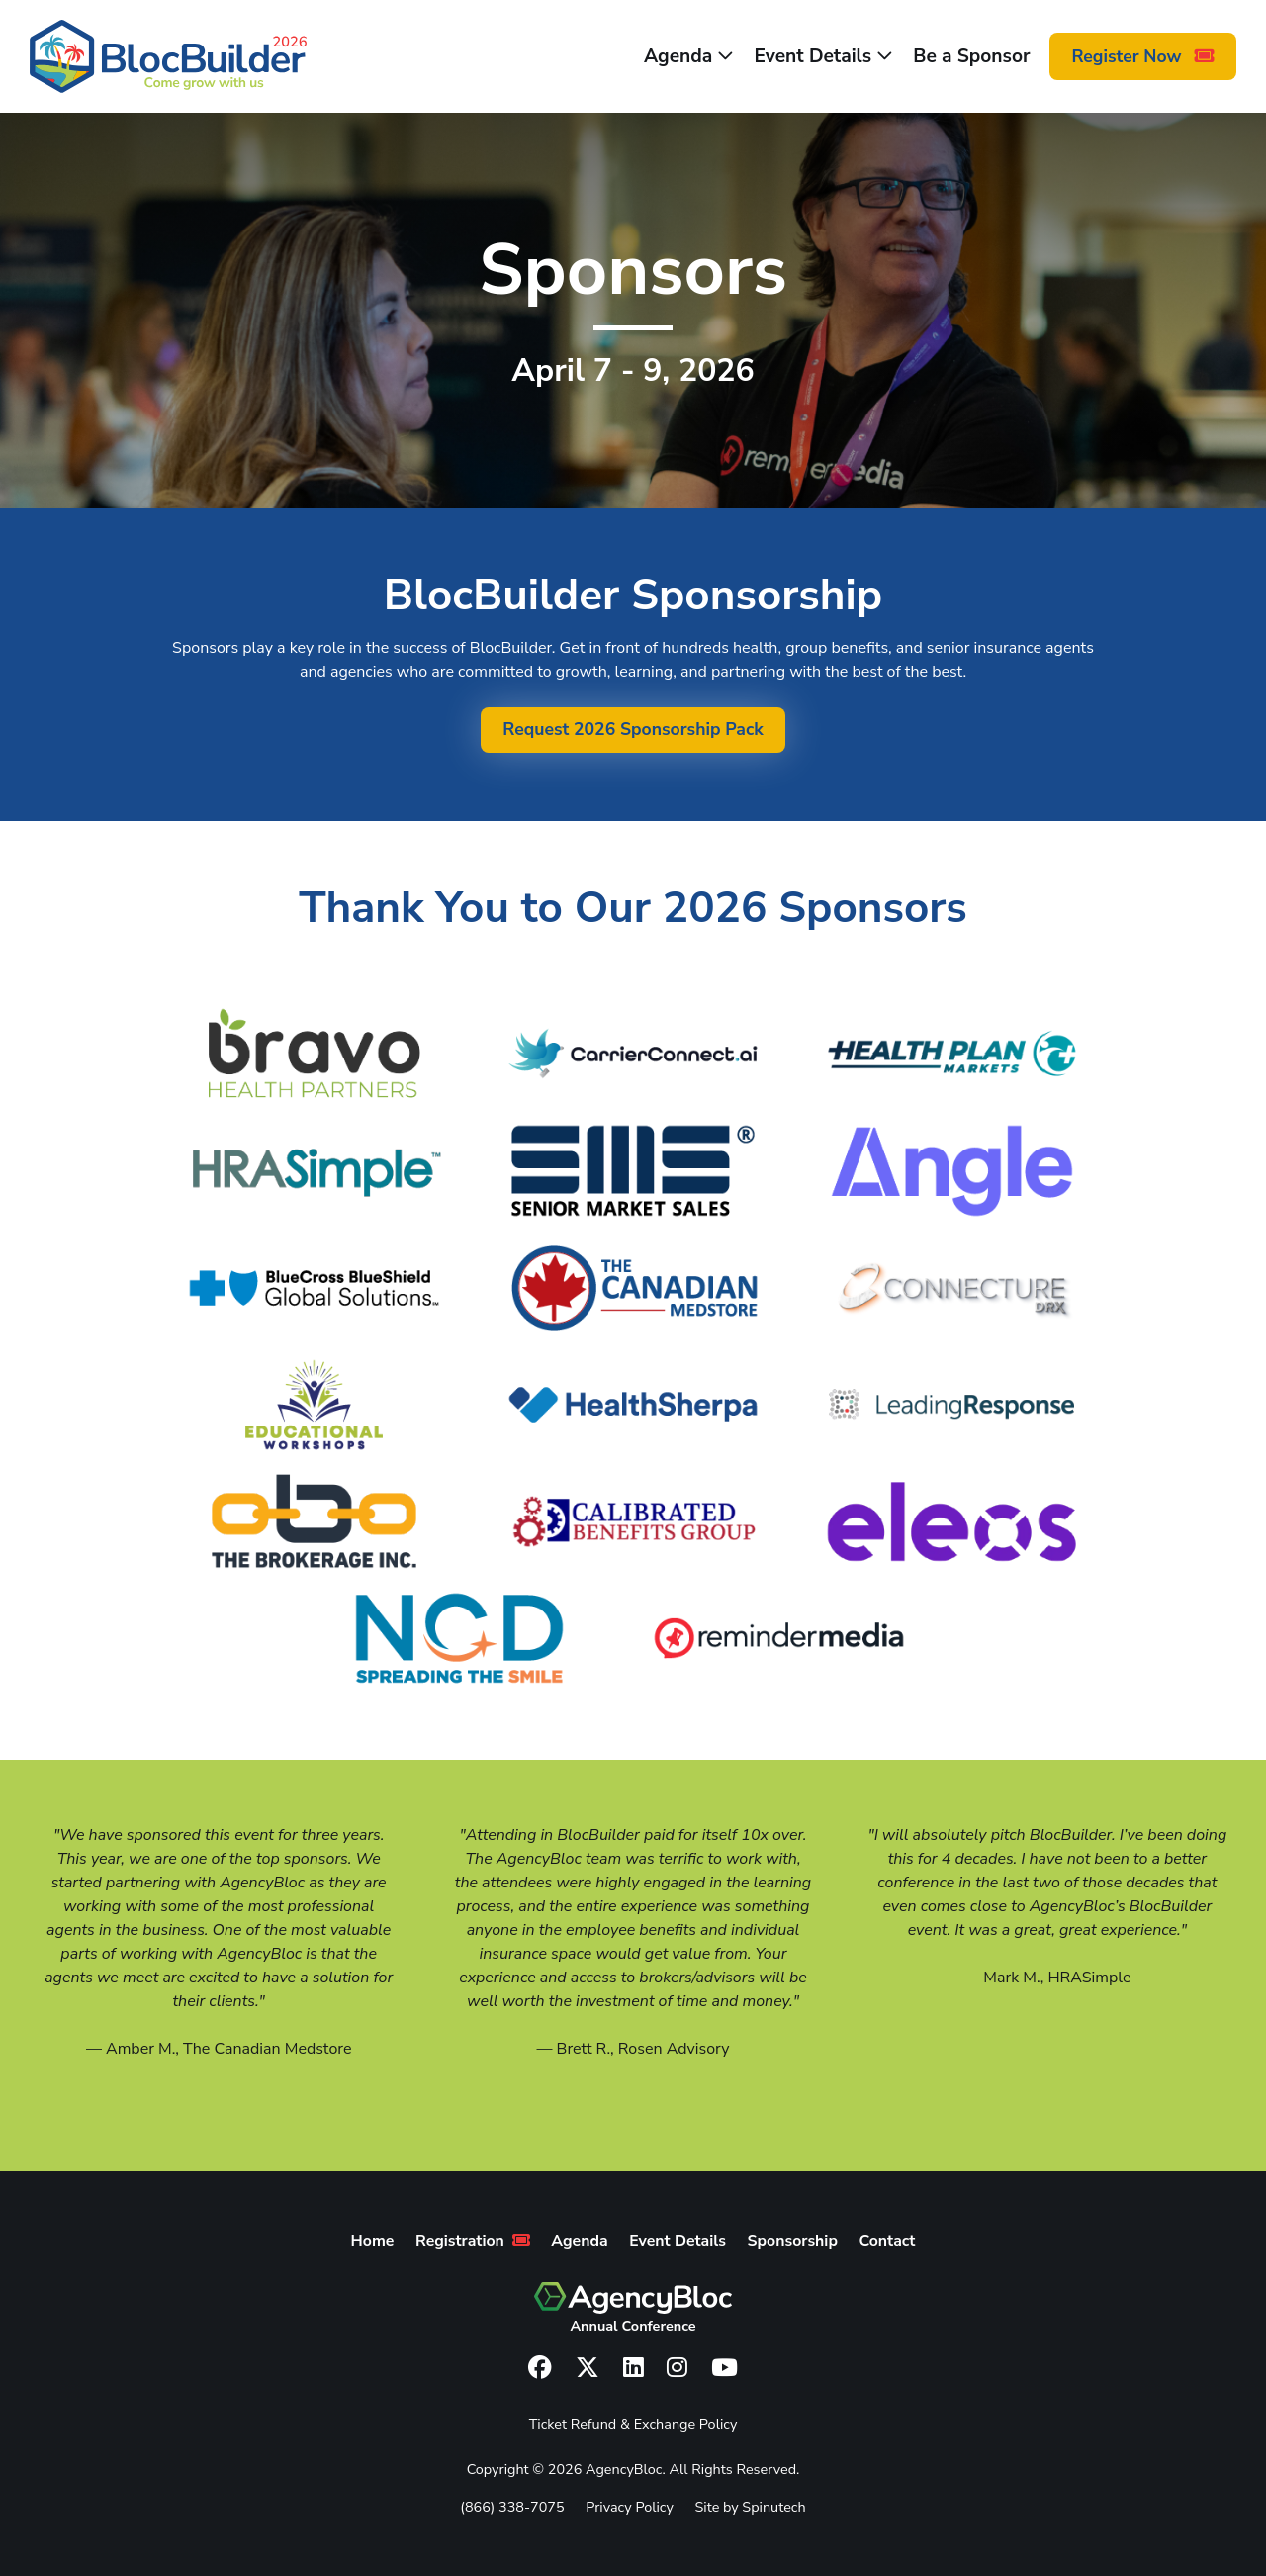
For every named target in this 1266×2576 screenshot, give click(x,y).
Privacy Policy (630, 2507)
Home (373, 2241)
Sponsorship (793, 2241)
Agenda (689, 56)
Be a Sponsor (971, 56)
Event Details (823, 56)
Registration (472, 2241)
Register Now (1143, 56)
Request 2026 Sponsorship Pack (632, 729)
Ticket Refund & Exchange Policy (633, 2424)
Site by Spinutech (749, 2507)
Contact (887, 2241)
